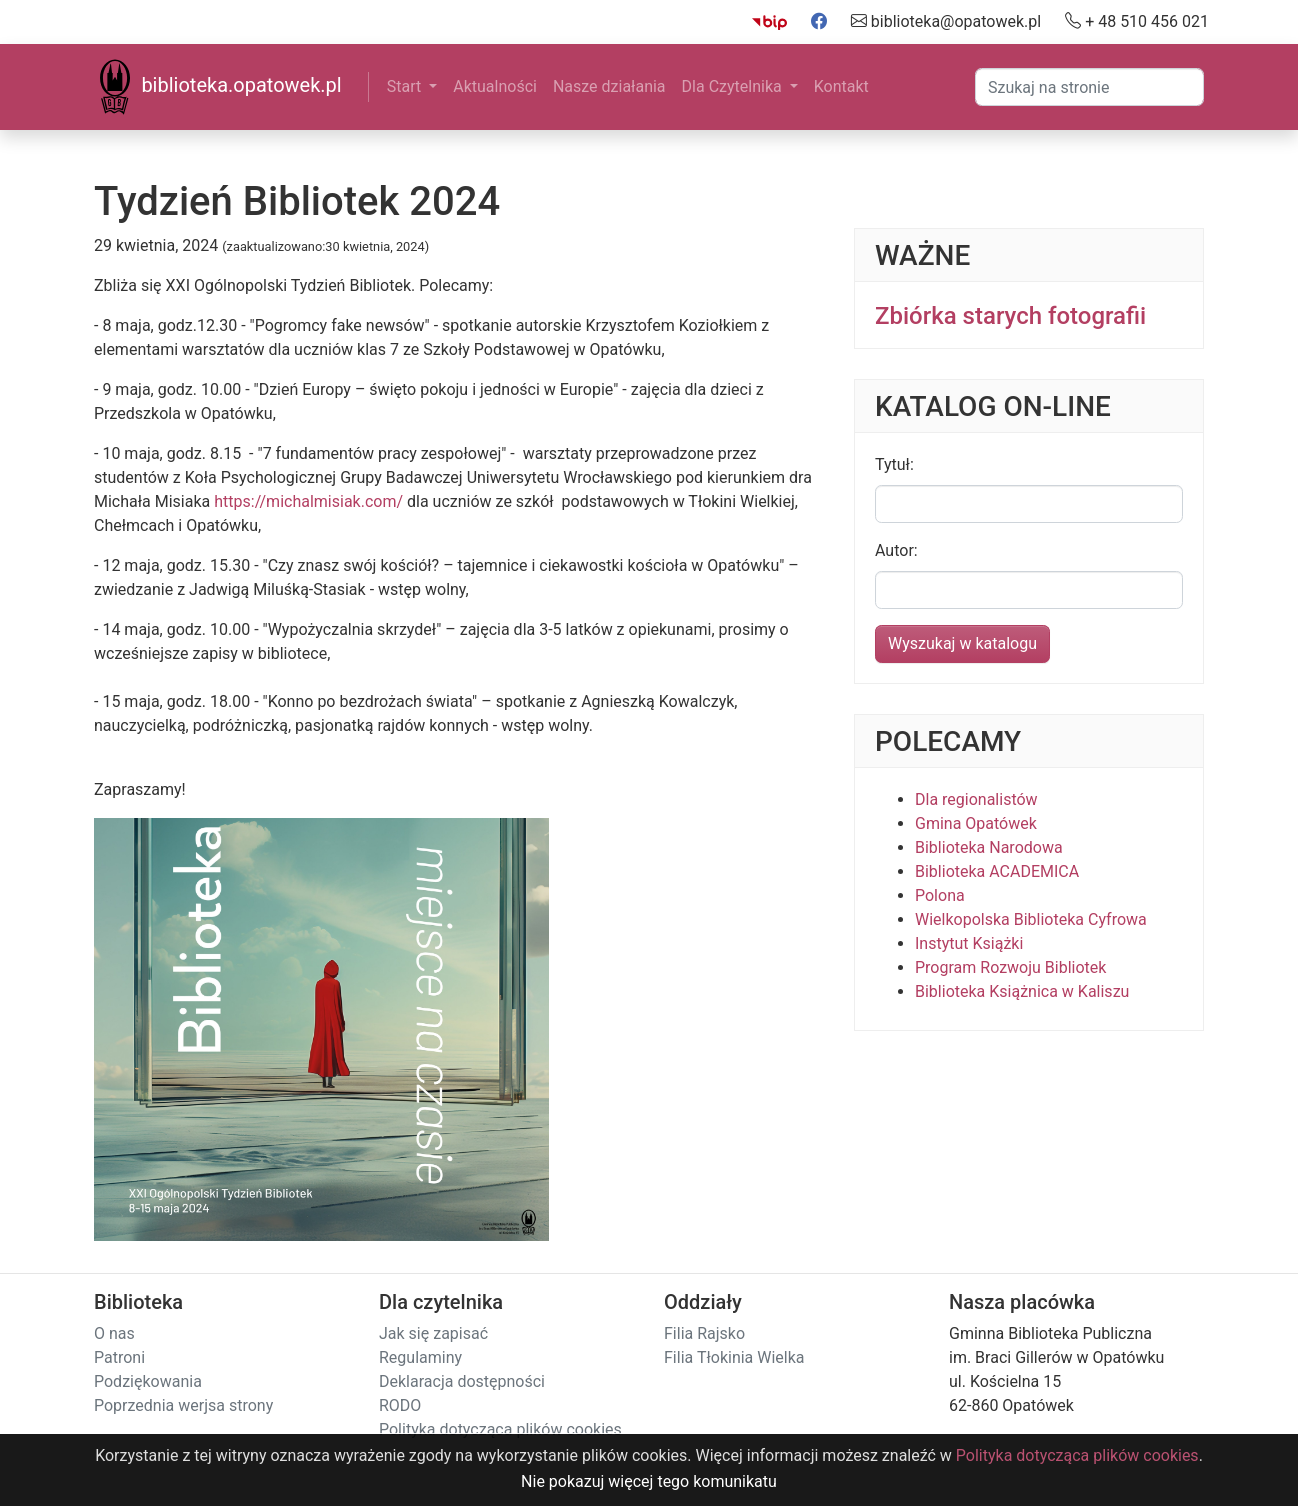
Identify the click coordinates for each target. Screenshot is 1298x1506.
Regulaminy (420, 1357)
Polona (940, 895)
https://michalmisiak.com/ (308, 501)
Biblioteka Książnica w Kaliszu (1022, 991)
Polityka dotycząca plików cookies (500, 1429)
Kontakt (841, 86)
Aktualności (495, 86)
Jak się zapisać (433, 1333)
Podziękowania (148, 1381)
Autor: (896, 550)
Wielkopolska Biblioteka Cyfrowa (1031, 919)
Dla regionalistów (976, 799)
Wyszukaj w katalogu (962, 643)
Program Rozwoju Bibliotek (1010, 967)
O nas (114, 1333)
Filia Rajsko (704, 1333)
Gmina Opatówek (976, 823)
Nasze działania (609, 86)
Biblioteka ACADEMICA (997, 871)
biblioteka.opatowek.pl (218, 87)
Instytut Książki (969, 943)
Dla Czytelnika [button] (734, 86)
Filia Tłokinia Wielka (734, 1357)
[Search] (1089, 87)
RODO (400, 1405)
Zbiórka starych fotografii (1010, 316)
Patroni (119, 1357)
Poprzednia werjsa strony (183, 1405)
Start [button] (406, 86)
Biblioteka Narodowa (989, 847)
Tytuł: (894, 464)
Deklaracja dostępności (462, 1381)
